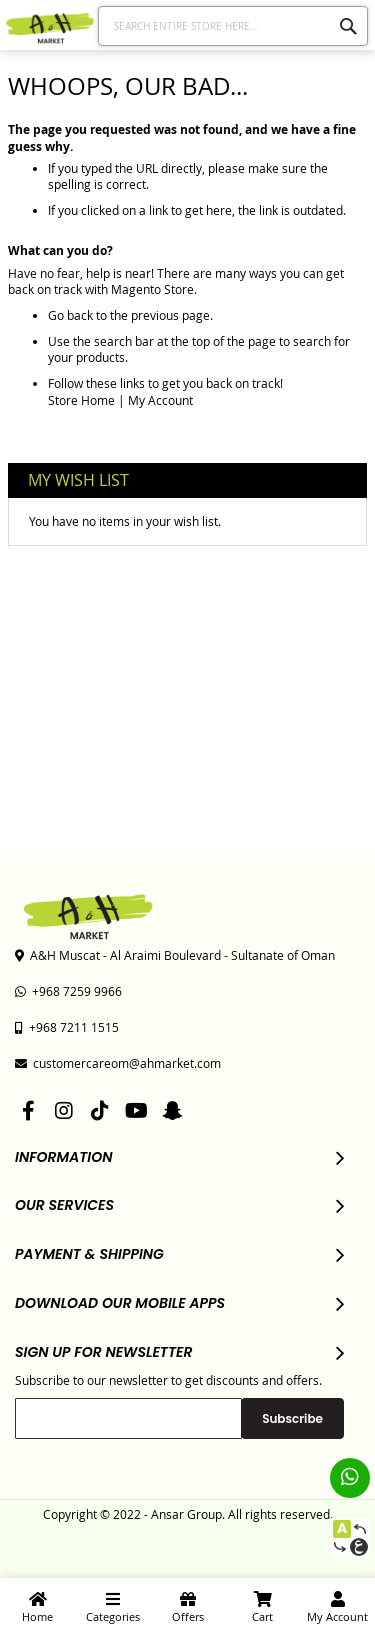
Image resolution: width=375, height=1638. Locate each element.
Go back (70, 315)
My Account (160, 400)
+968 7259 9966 (68, 991)
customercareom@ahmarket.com (118, 1063)
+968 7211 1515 (67, 1027)
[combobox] (233, 26)
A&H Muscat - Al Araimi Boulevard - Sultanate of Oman (175, 955)
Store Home (81, 400)
